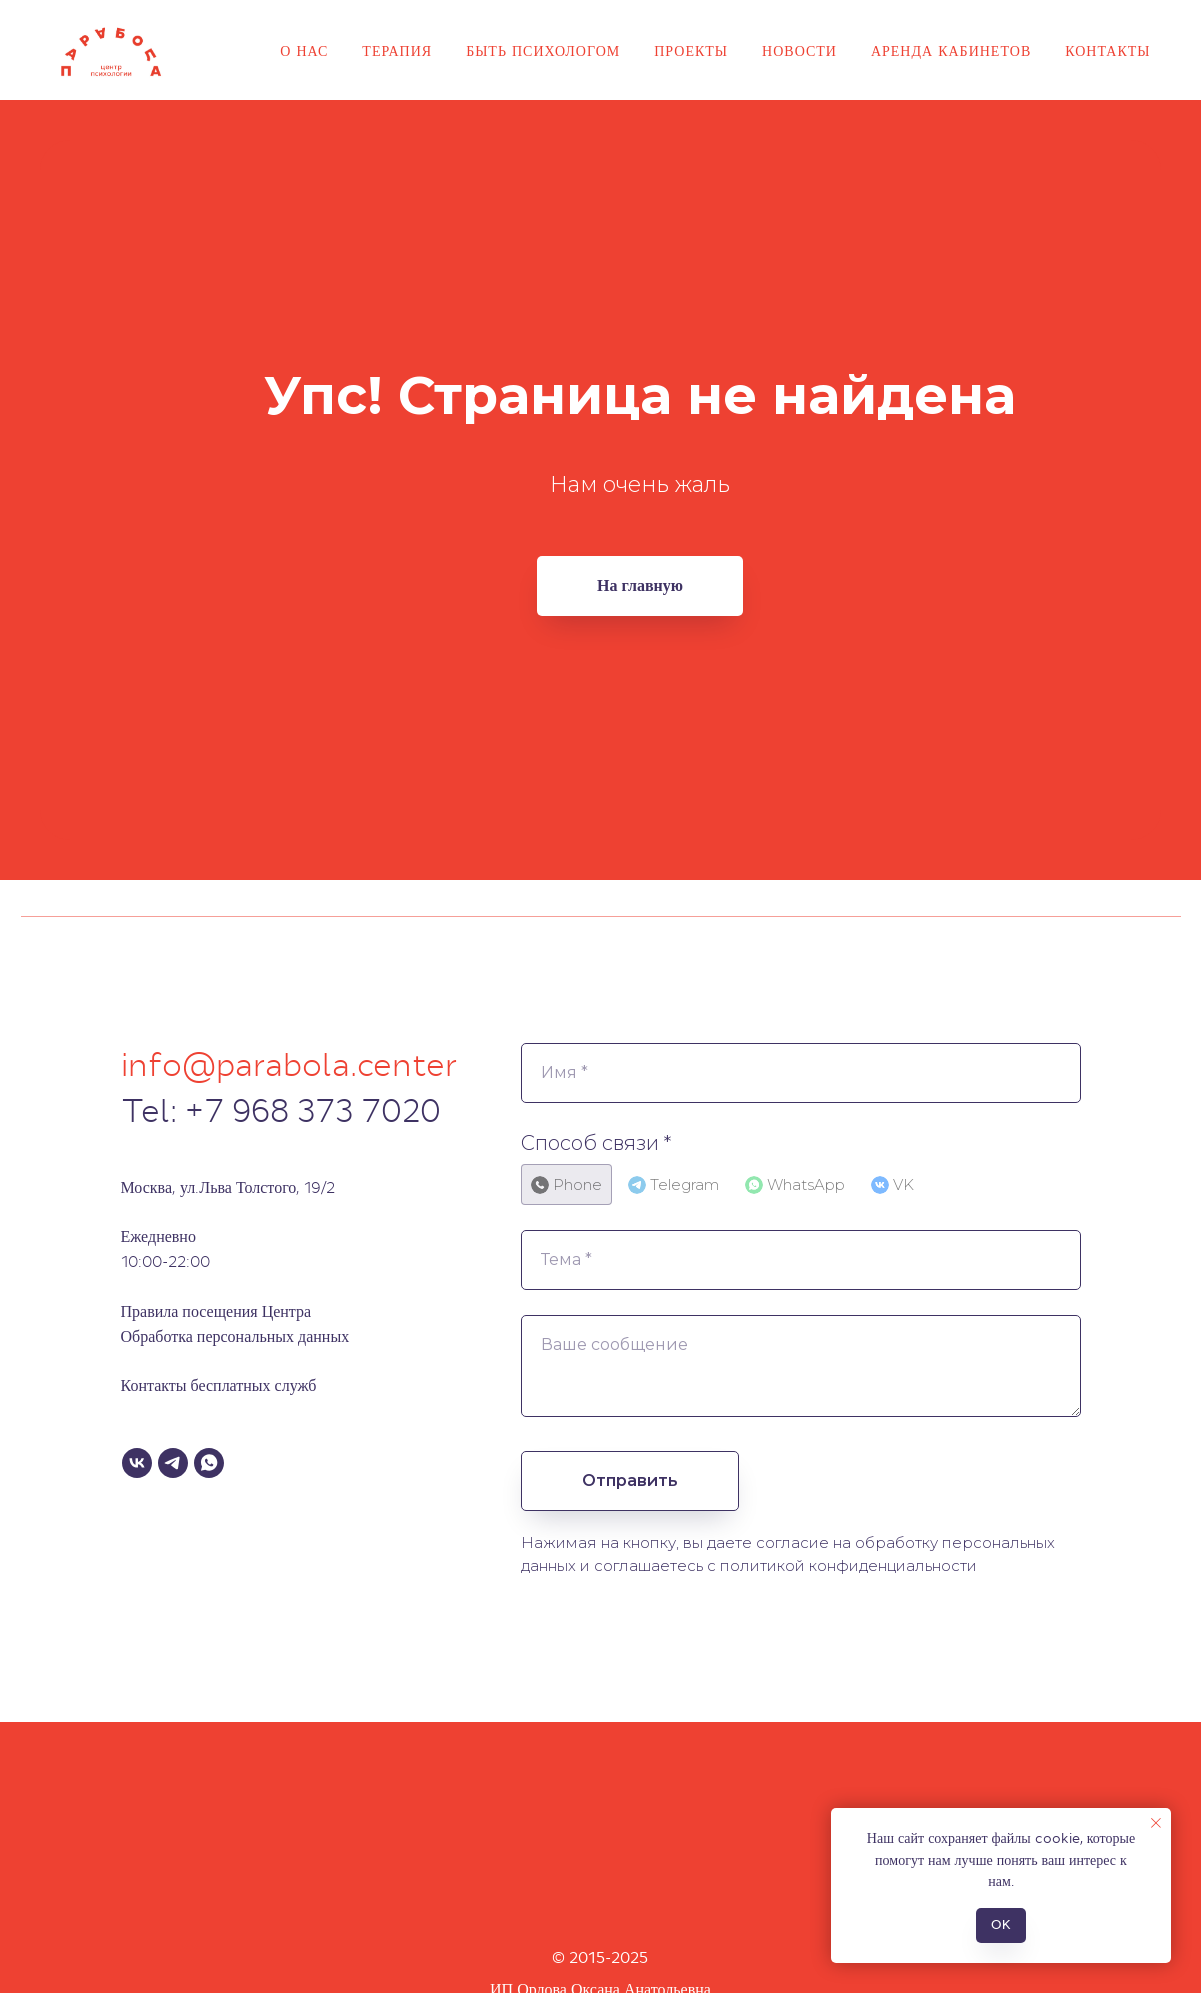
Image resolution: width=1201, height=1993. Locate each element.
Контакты (1107, 51)
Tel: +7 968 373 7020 (281, 1111)
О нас (304, 51)
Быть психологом (543, 51)
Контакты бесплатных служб (219, 1385)
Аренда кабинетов (951, 51)
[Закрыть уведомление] (1156, 1823)
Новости (799, 51)
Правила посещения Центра (216, 1311)
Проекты (691, 51)
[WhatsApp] (209, 1463)
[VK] (137, 1463)
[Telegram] (173, 1463)
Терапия (397, 51)
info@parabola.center (289, 1065)
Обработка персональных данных (235, 1336)
